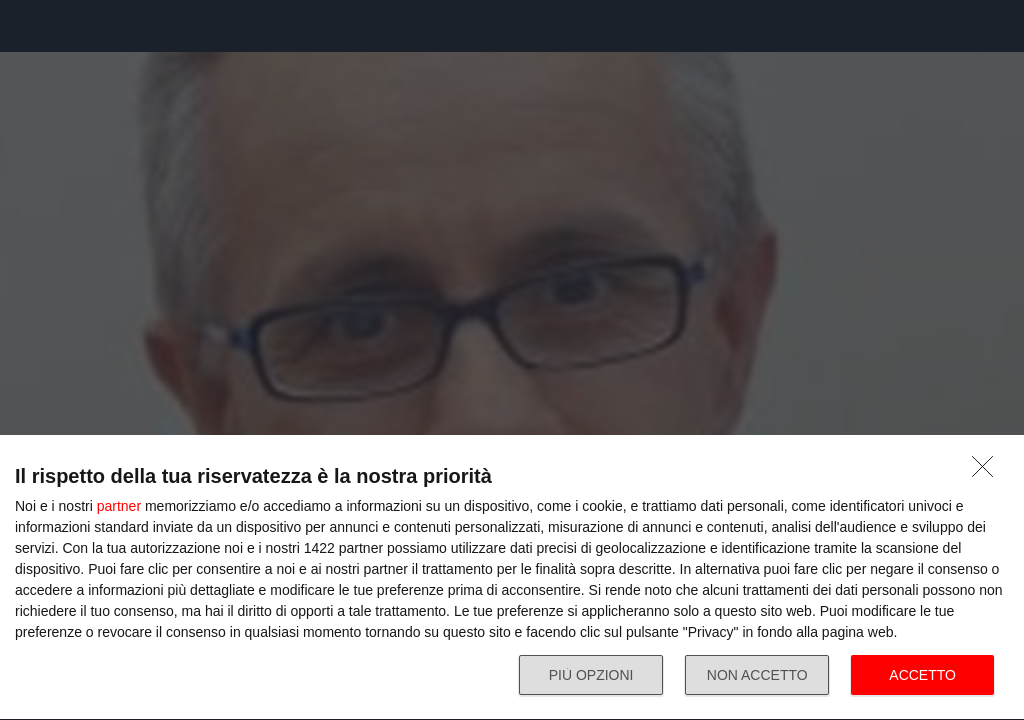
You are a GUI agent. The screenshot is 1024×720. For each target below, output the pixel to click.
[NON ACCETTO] (988, 472)
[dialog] (512, 578)
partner (119, 506)
